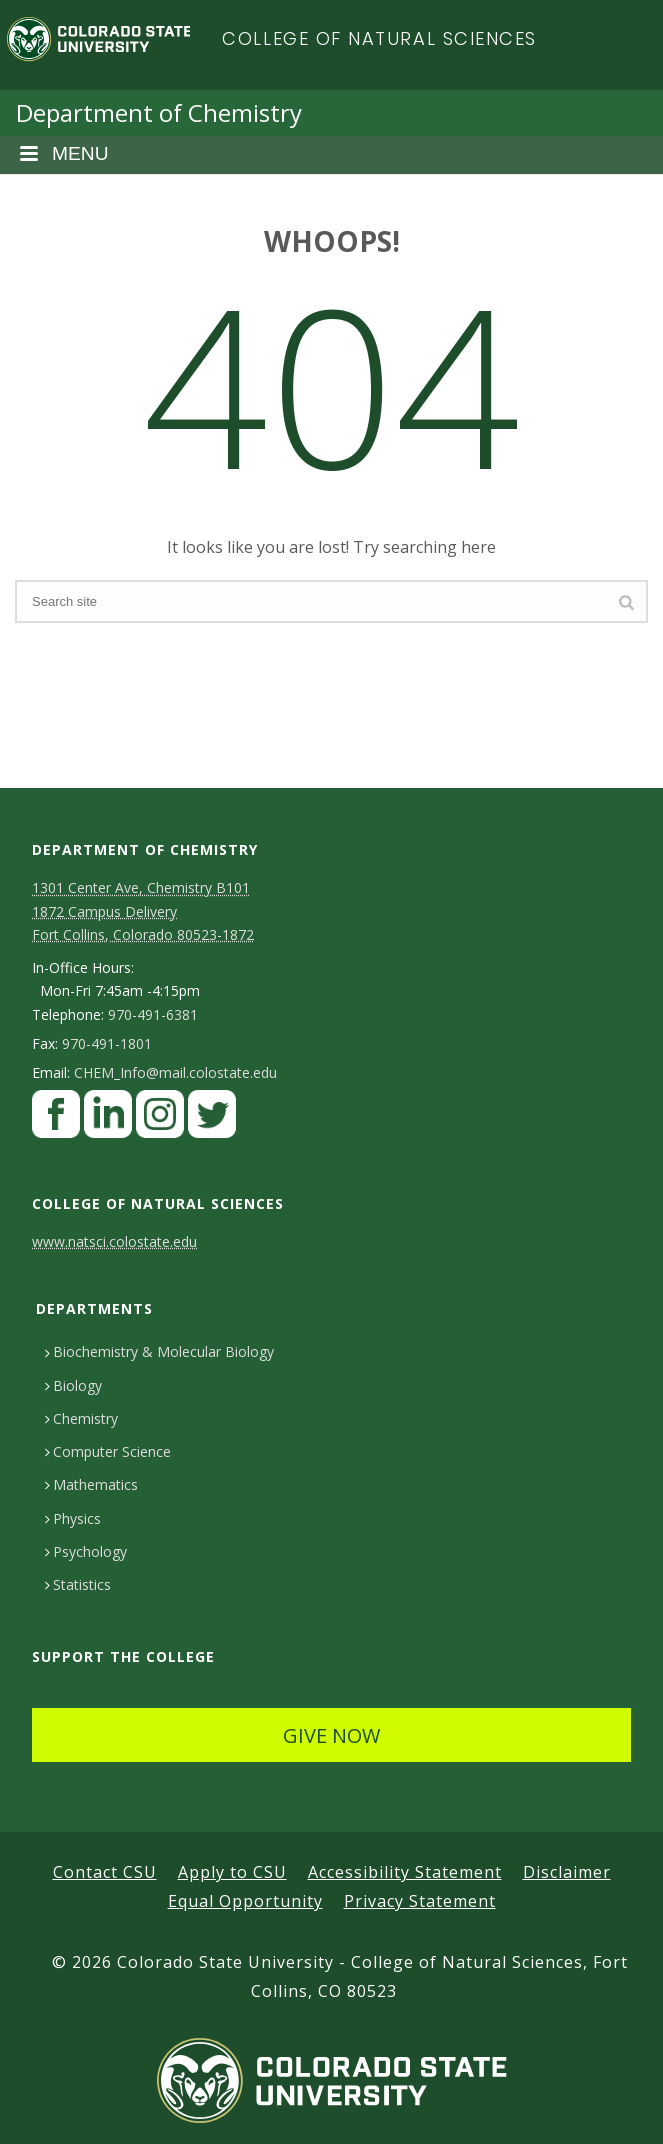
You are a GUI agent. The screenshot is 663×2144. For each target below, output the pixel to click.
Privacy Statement (420, 1901)
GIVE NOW (331, 1735)
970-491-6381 (153, 1015)
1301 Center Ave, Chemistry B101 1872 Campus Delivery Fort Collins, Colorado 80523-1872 (143, 910)
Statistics (78, 1584)
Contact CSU (105, 1872)
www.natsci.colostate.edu (114, 1241)
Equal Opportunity (245, 1901)
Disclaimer (567, 1872)
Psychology (86, 1551)
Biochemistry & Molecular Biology (159, 1351)
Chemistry (81, 1418)
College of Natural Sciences (379, 38)
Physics (73, 1518)
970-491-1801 (107, 1044)
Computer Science (108, 1451)
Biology (73, 1385)
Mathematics (91, 1484)
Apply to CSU (232, 1872)
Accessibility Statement (405, 1872)
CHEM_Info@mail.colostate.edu (175, 1073)
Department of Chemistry (159, 112)
